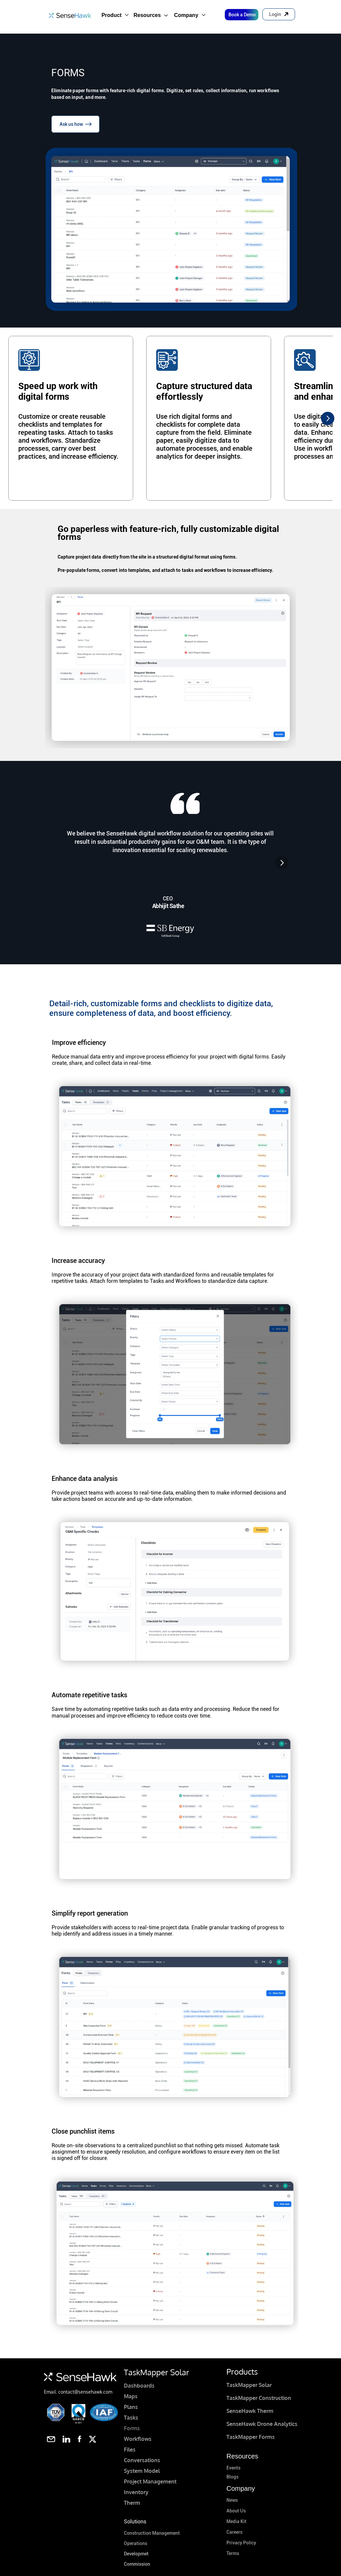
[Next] (327, 418)
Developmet (136, 2553)
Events (233, 2467)
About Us (236, 2510)
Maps (131, 2396)
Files (130, 2449)
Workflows (138, 2439)
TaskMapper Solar (249, 2385)
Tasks (131, 2417)
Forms (132, 2428)
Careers (234, 2532)
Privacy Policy (241, 2542)
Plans (131, 2407)
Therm (132, 2502)
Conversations (142, 2460)
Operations (135, 2543)
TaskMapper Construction (258, 2398)
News (232, 2500)
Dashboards (139, 2385)
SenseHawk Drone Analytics (261, 2424)
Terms (232, 2553)
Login (275, 14)
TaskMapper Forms (250, 2437)
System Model (142, 2470)
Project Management (150, 2481)
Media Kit (236, 2521)
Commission (137, 2564)
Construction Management (152, 2533)
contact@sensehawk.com (85, 2392)
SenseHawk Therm (249, 2411)
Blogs (232, 2476)
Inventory (136, 2492)
